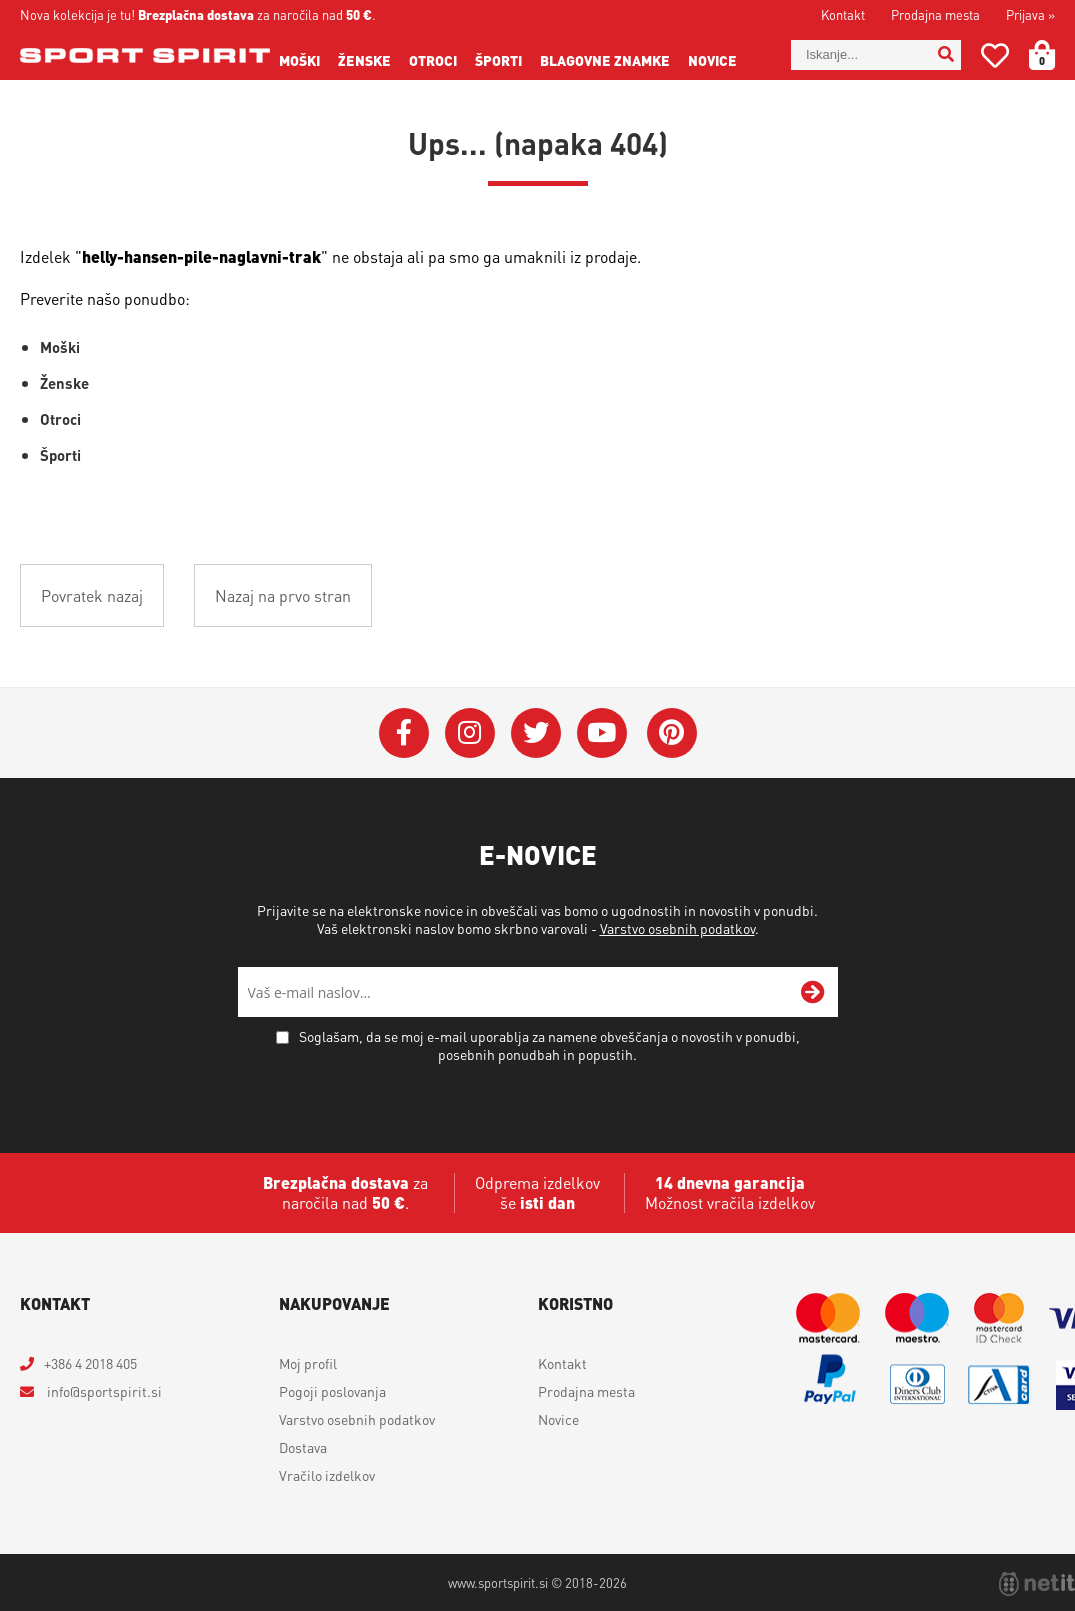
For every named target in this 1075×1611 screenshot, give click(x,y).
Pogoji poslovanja (332, 1391)
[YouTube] (602, 733)
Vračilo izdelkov (327, 1475)
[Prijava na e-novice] (813, 992)
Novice (712, 60)
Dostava (303, 1447)
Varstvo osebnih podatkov (677, 928)
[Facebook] (404, 733)
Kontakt (843, 14)
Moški (299, 60)
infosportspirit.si (103, 1391)
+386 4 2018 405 (90, 1363)
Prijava (1030, 14)
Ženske (364, 60)
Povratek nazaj (92, 595)
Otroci (433, 60)
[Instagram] (470, 733)
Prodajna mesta (935, 14)
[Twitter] (536, 733)
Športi (498, 60)
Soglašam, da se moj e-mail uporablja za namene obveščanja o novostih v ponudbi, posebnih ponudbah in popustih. (549, 1045)
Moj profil (308, 1363)
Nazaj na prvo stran (283, 595)
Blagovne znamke (605, 60)
